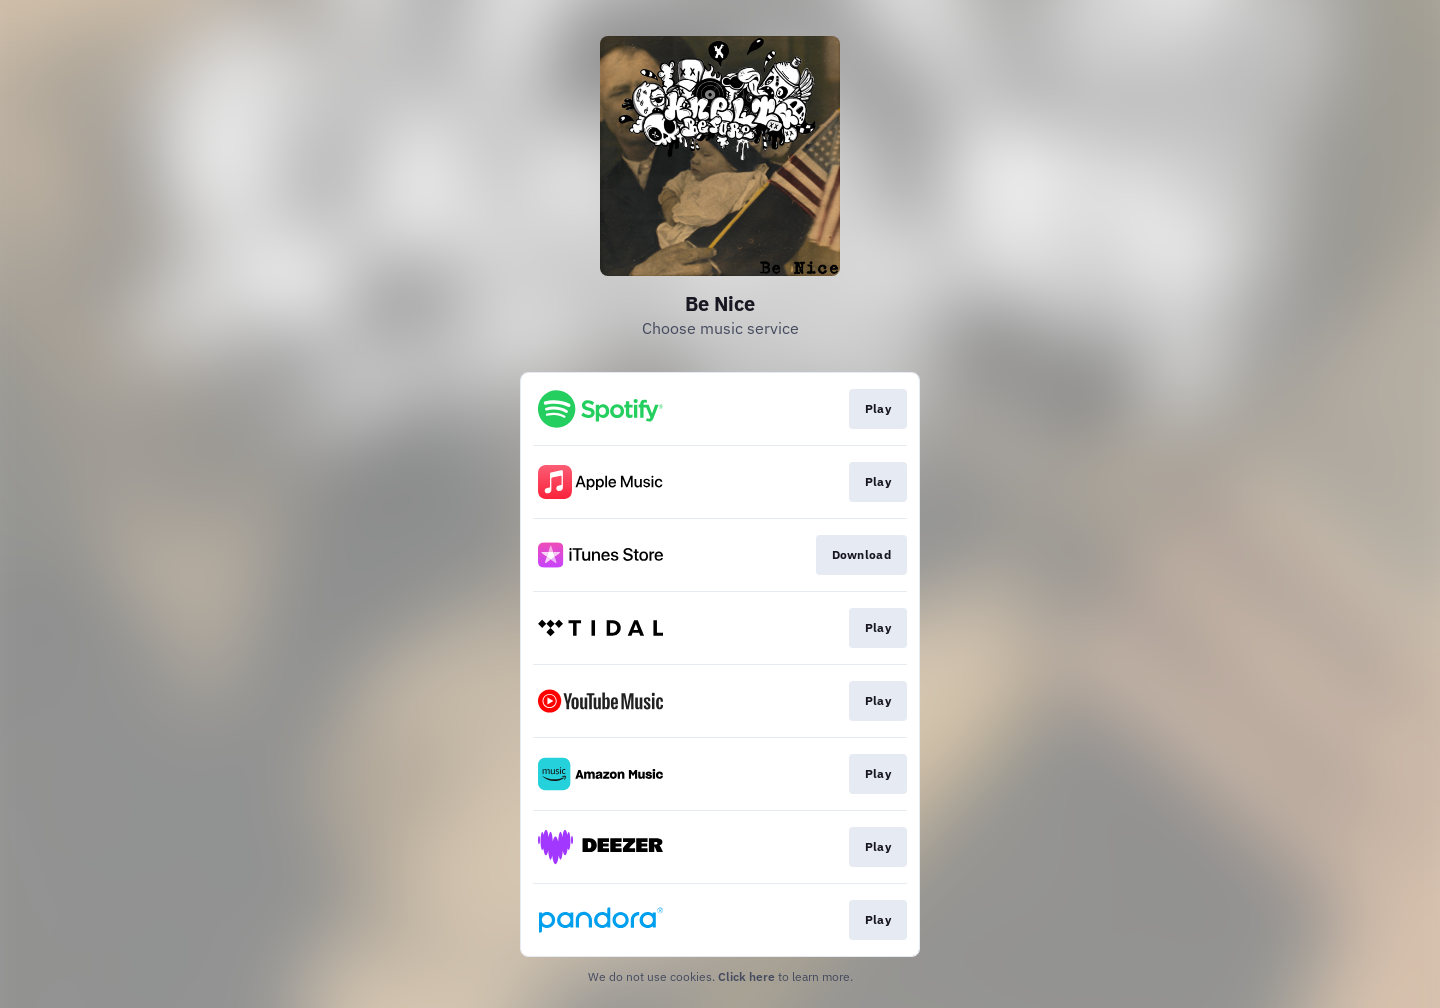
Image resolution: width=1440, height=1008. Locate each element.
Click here (746, 976)
